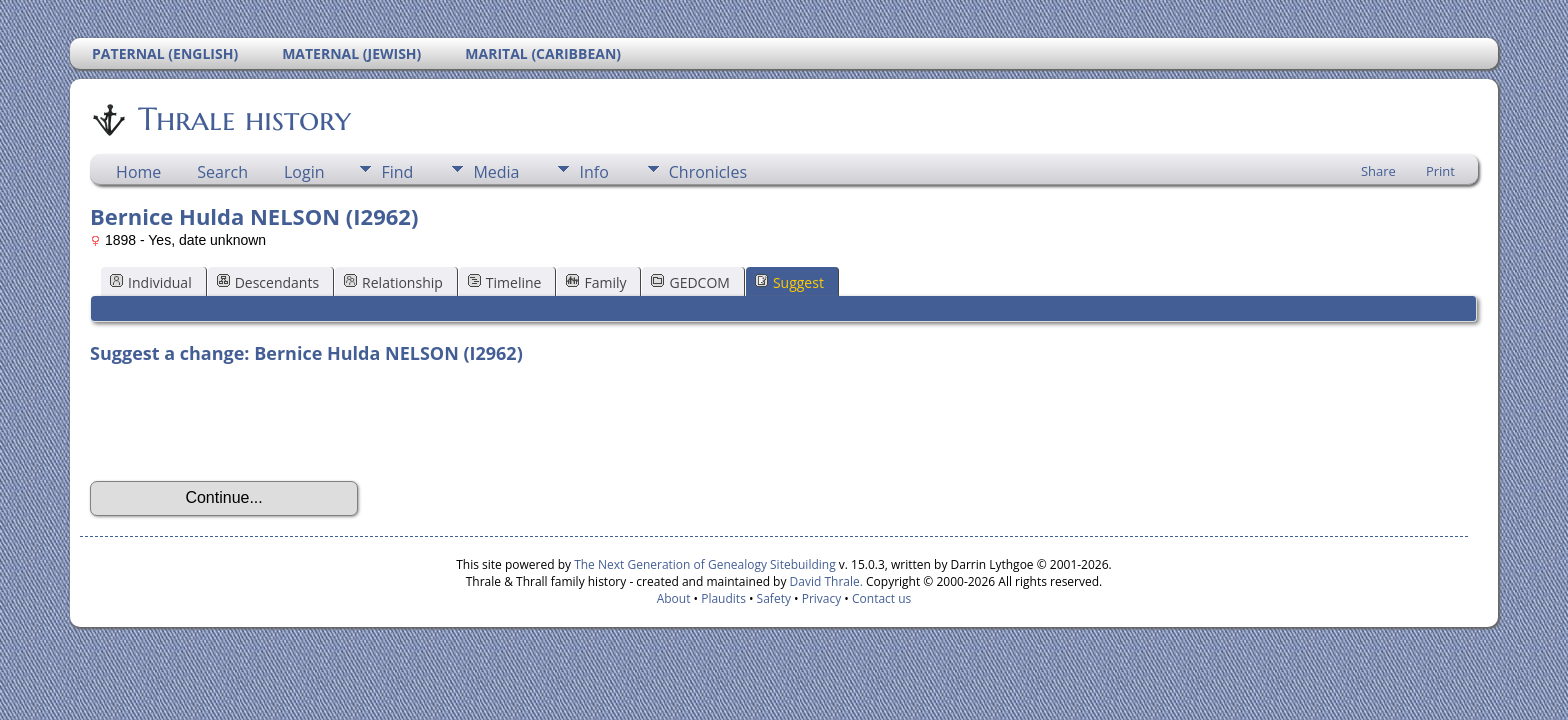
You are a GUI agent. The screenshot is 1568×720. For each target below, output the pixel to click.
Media (496, 172)
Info (593, 172)
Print (1440, 171)
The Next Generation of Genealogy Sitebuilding (705, 564)
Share (1378, 171)
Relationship (393, 282)
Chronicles (708, 172)
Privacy (822, 598)
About (674, 598)
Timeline (505, 282)
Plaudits (723, 598)
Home (138, 172)
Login (304, 172)
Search (222, 172)
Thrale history (243, 119)
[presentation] (242, 423)
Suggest (789, 282)
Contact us (881, 598)
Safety (774, 598)
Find (397, 172)
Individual (151, 282)
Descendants (268, 282)
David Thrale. (824, 581)
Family (596, 282)
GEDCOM (690, 282)
